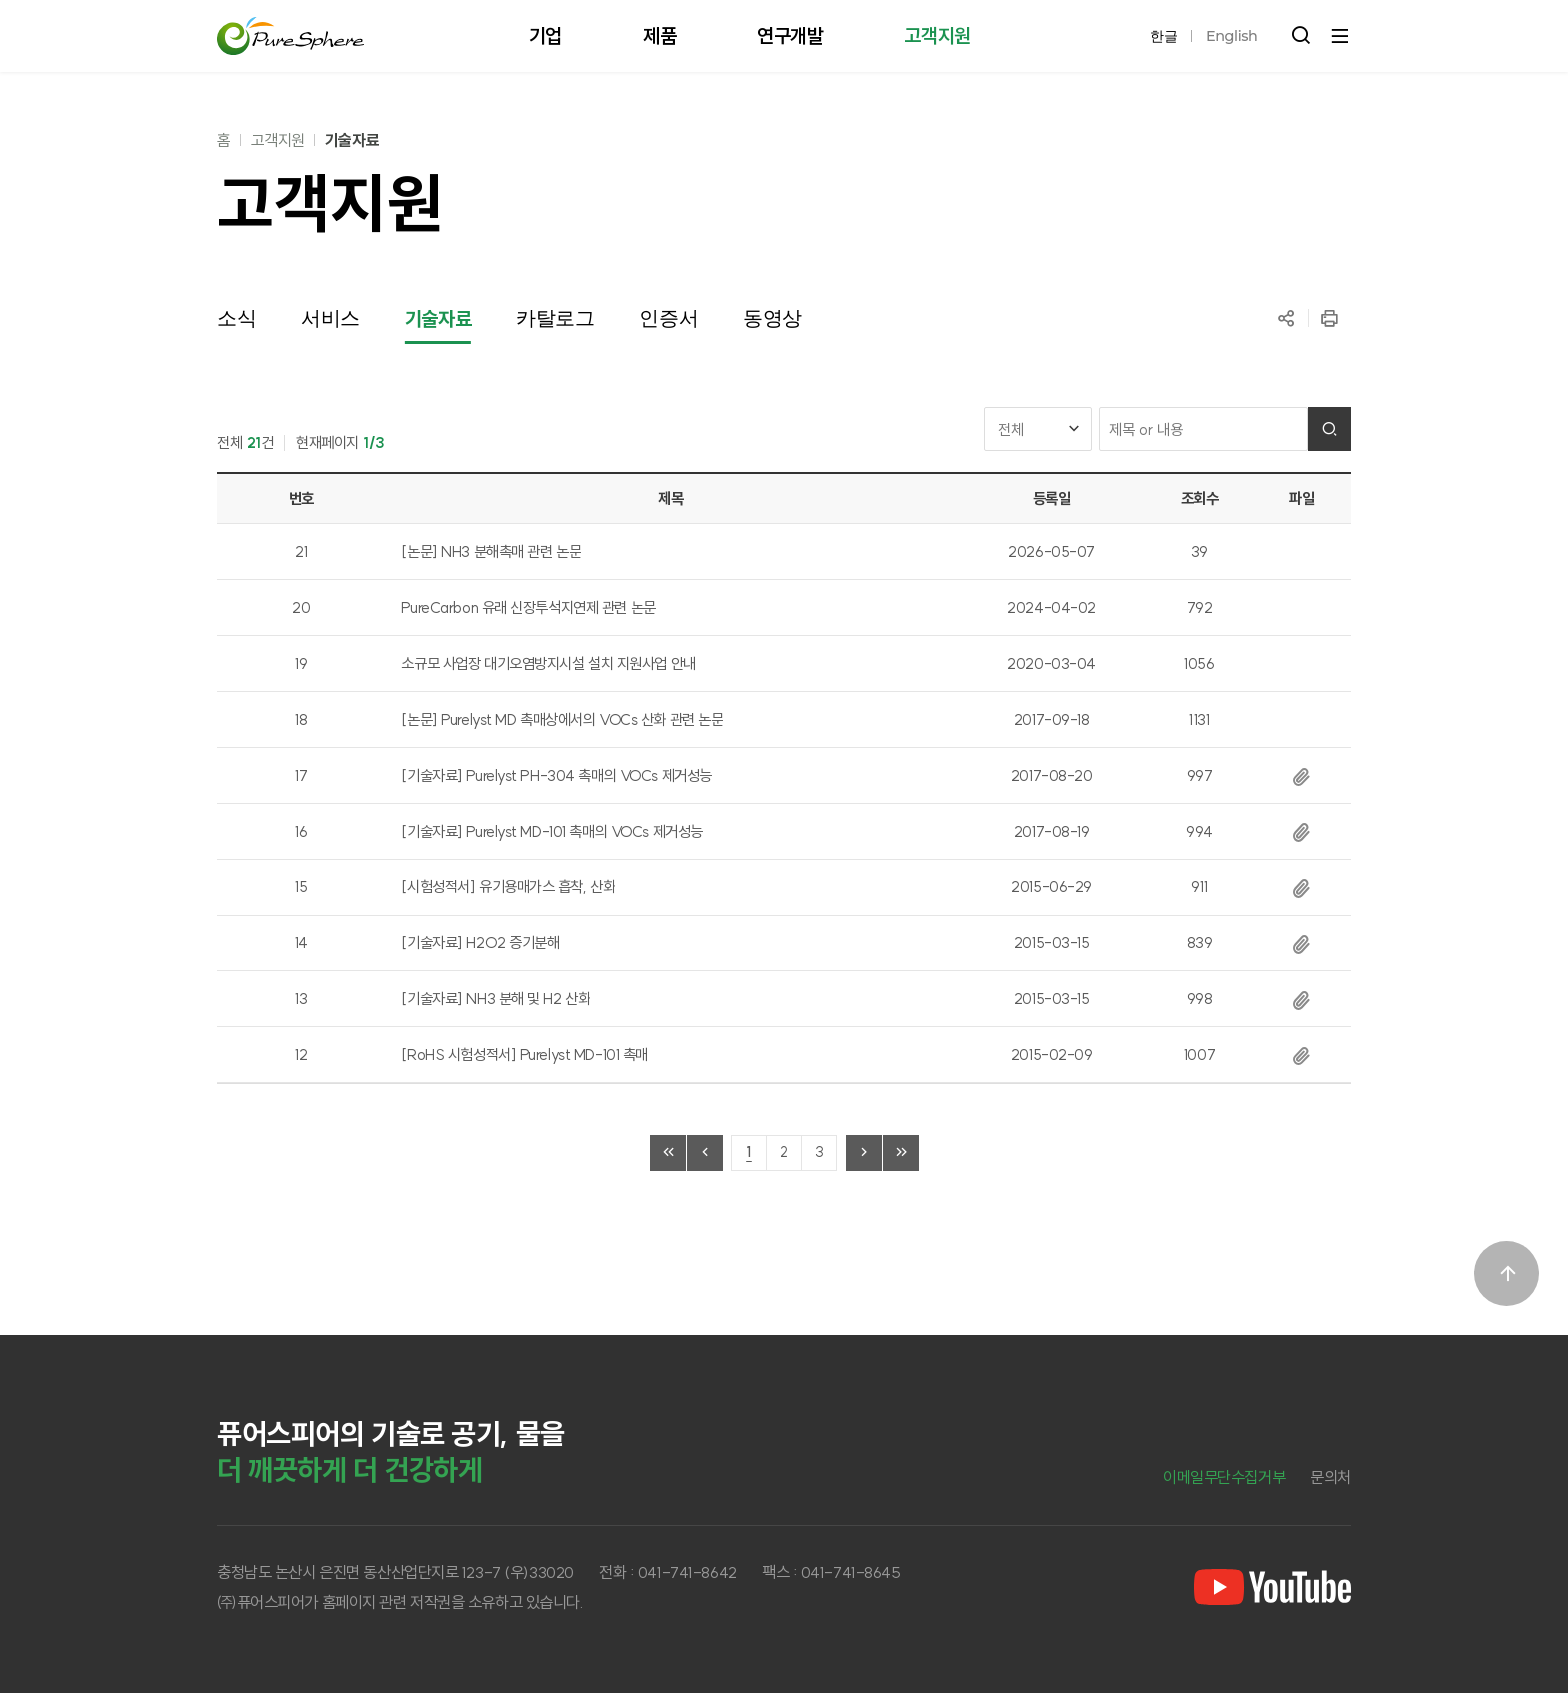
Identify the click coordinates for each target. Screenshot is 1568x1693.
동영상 (772, 318)
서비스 (330, 318)
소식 (236, 318)
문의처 (1330, 1477)
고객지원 (278, 140)
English (1231, 36)
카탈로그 (555, 318)
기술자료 (352, 140)
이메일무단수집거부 (1224, 1477)
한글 (1163, 36)
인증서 (668, 318)
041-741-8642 (687, 1572)
